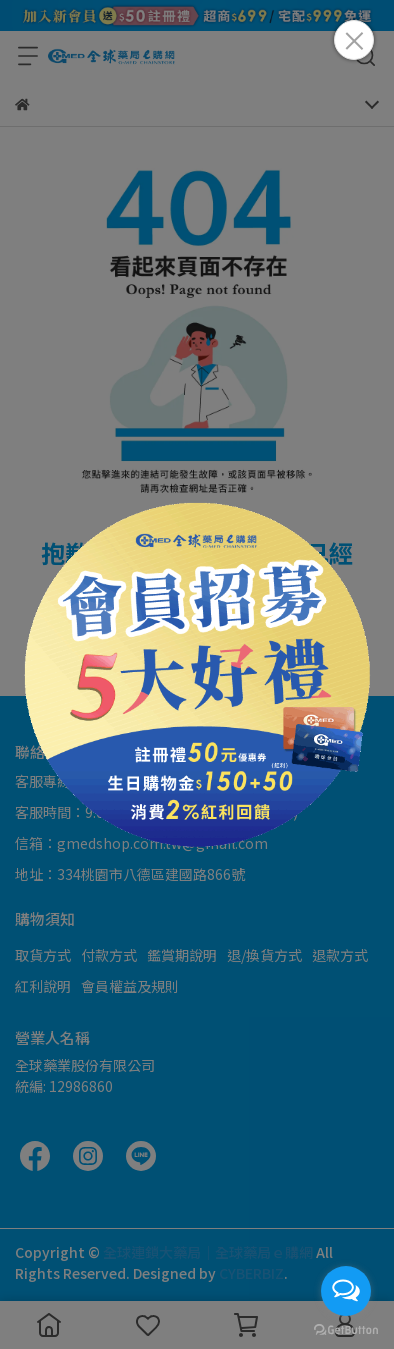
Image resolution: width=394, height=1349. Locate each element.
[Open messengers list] (346, 1291)
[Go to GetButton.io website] (346, 1329)
